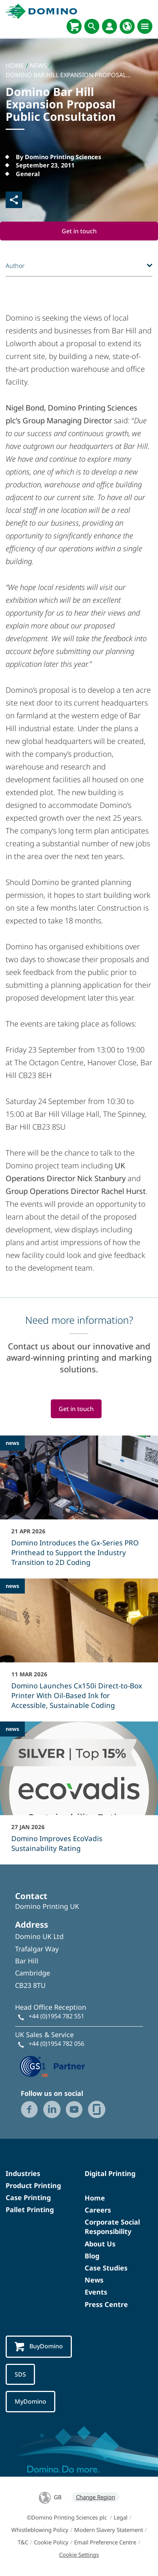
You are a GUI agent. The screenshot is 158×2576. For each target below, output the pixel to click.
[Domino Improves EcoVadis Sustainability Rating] (79, 1791)
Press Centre (106, 2304)
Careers (98, 2209)
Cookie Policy (51, 2542)
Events (96, 2291)
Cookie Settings (79, 2554)
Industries (23, 2173)
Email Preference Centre (105, 2542)
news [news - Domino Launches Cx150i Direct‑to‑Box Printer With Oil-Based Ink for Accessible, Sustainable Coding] (12, 1585)
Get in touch (79, 231)
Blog (92, 2255)
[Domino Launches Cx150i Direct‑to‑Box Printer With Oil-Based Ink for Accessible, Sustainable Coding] (79, 1648)
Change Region (95, 2497)
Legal (121, 2517)
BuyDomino (39, 2346)
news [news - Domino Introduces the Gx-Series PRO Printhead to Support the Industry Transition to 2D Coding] (12, 1442)
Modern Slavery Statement (108, 2529)
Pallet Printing (30, 2209)
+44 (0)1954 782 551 (56, 2016)
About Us (100, 2243)
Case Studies (106, 2267)
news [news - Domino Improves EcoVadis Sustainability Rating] (12, 1728)
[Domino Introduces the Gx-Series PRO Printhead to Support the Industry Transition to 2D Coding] (79, 1506)
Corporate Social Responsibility (112, 2226)
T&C (23, 2542)
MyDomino (30, 2401)
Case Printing (28, 2197)
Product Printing (33, 2185)
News (94, 2279)
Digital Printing (110, 2173)
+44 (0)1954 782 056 (56, 2043)
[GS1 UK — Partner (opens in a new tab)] (52, 2065)
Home (95, 2197)
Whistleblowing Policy (39, 2529)
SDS (20, 2374)
